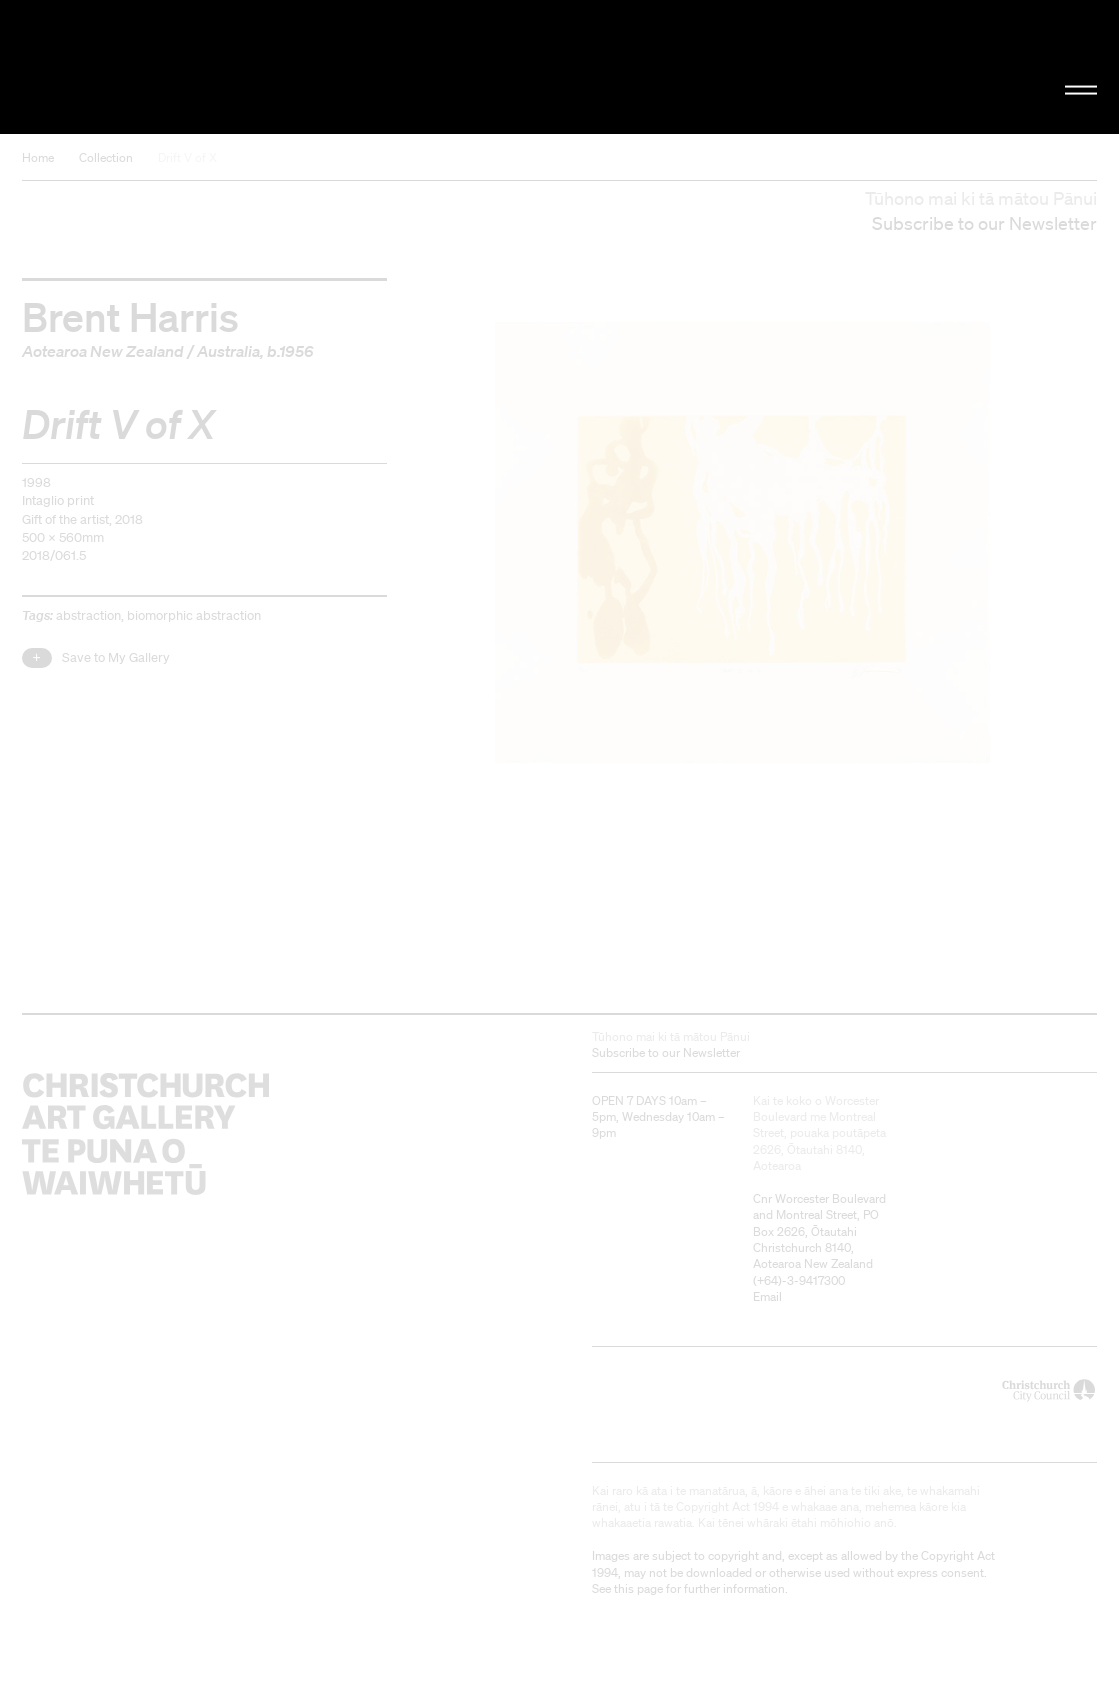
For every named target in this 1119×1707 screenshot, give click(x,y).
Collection (106, 157)
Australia (228, 351)
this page (638, 1588)
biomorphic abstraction (194, 615)
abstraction (88, 615)
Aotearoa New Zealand (103, 351)
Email (767, 1296)
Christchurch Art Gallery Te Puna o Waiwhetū (189, 67)
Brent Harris (130, 316)
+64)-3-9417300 (801, 1280)
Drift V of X (187, 157)
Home (38, 157)
